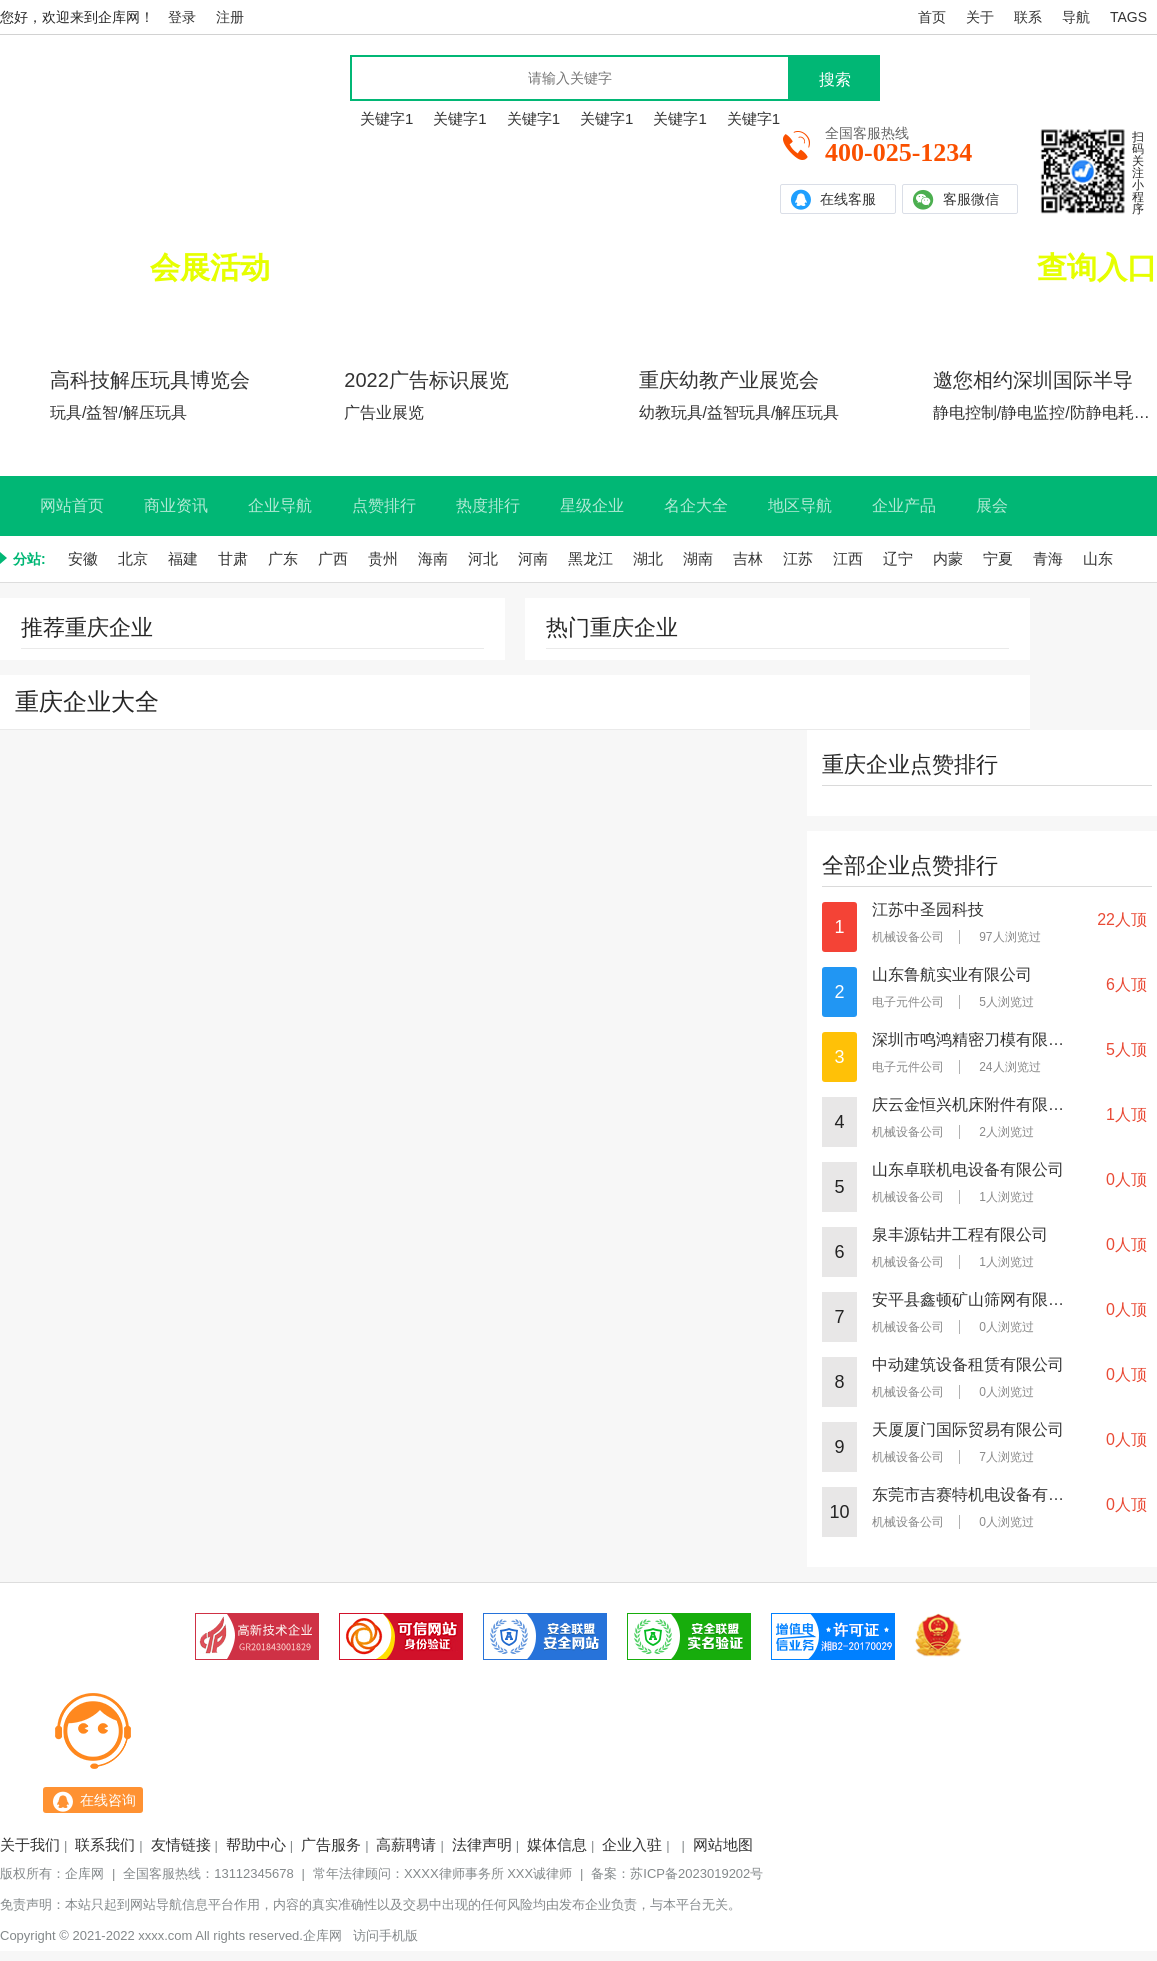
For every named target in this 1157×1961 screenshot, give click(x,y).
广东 (283, 558)
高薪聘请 (406, 1844)
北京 (133, 558)
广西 (333, 558)
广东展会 (61, 318)
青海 (1048, 558)
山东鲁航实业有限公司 (952, 975)
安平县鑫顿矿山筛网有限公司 (969, 1300)
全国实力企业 (1007, 267)
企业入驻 (632, 1844)
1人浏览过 (1006, 1197)
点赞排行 (384, 505)
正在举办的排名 (165, 267)
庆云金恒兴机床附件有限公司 (969, 1105)
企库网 (84, 1873)
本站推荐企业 (1096, 318)
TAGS (1128, 17)
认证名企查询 (954, 318)
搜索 (835, 79)
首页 (932, 17)
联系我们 (105, 1844)
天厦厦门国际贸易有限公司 (968, 1430)
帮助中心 (256, 1844)
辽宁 (898, 558)
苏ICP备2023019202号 (696, 1873)
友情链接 (181, 1844)
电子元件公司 (908, 1002)
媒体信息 (557, 1844)
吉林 (748, 558)
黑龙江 (590, 558)
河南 (533, 558)
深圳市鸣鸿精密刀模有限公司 (969, 1040)
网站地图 (723, 1844)
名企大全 (696, 505)
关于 (980, 17)
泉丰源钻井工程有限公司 (960, 1235)
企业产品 (904, 505)
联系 (1028, 17)
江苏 (798, 558)
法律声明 (482, 1844)
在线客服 (833, 199)
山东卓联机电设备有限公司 (968, 1170)
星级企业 (592, 505)
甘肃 (233, 558)
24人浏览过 (1009, 1067)
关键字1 (386, 118)
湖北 (648, 558)
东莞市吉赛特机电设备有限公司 (969, 1495)
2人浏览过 (1006, 1132)
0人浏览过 (1006, 1327)
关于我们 (30, 1844)
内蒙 (948, 558)
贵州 (383, 558)
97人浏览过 (1009, 937)
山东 (1098, 558)
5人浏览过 (1006, 1002)
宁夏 (998, 558)
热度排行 (488, 505)
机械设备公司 (908, 937)
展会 (992, 505)
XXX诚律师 (539, 1873)
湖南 (698, 558)
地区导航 (800, 505)
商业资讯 (176, 505)
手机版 (398, 1935)
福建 (183, 558)
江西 (848, 558)
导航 (1076, 17)
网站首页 (72, 505)
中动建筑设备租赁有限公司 (968, 1365)
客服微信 (956, 199)
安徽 (83, 558)
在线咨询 (108, 1800)
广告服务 (331, 1844)
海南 (433, 558)
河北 (483, 558)
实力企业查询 (812, 318)
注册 (230, 17)
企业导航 (280, 505)
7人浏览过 (1006, 1457)
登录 (182, 17)
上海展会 (203, 318)
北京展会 (345, 318)
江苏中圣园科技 (928, 910)
